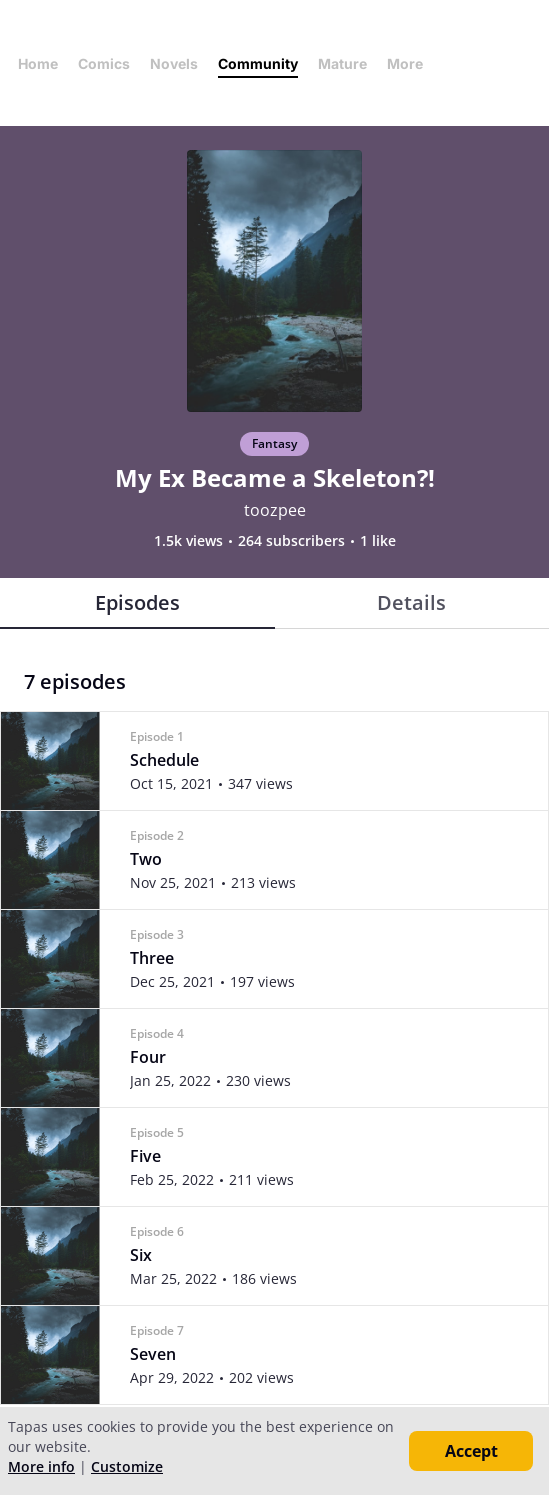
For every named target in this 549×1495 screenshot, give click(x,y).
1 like (378, 541)
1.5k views (188, 541)
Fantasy (274, 443)
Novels (174, 63)
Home (38, 63)
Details (411, 602)
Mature (342, 63)
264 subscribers (291, 541)
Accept (471, 1451)
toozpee (275, 510)
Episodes (137, 602)
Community (258, 63)
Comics (104, 63)
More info (41, 1466)
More (411, 63)
